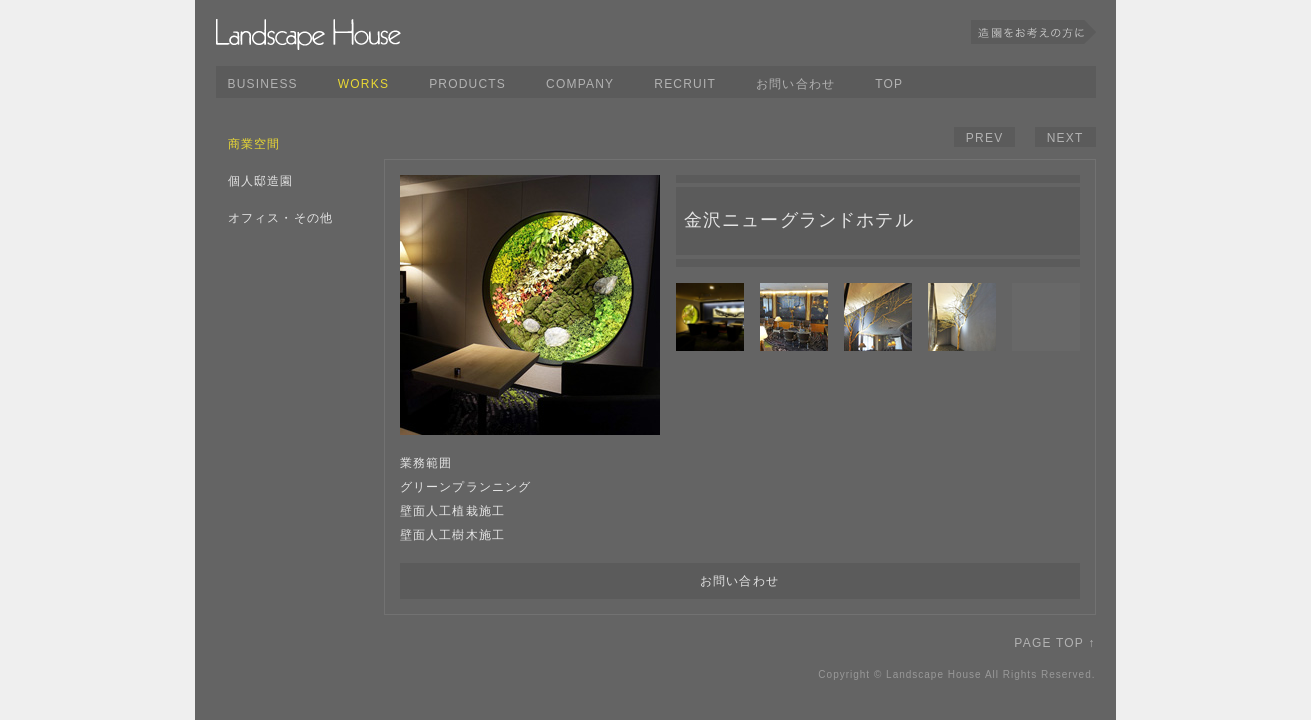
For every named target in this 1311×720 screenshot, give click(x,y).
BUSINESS (263, 84)
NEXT (1065, 138)
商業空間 (254, 144)
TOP (889, 84)
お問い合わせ (795, 84)
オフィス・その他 (281, 218)
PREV (984, 138)
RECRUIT (685, 84)
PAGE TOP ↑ (1054, 643)
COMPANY (580, 84)
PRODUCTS (467, 84)
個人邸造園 (261, 181)
